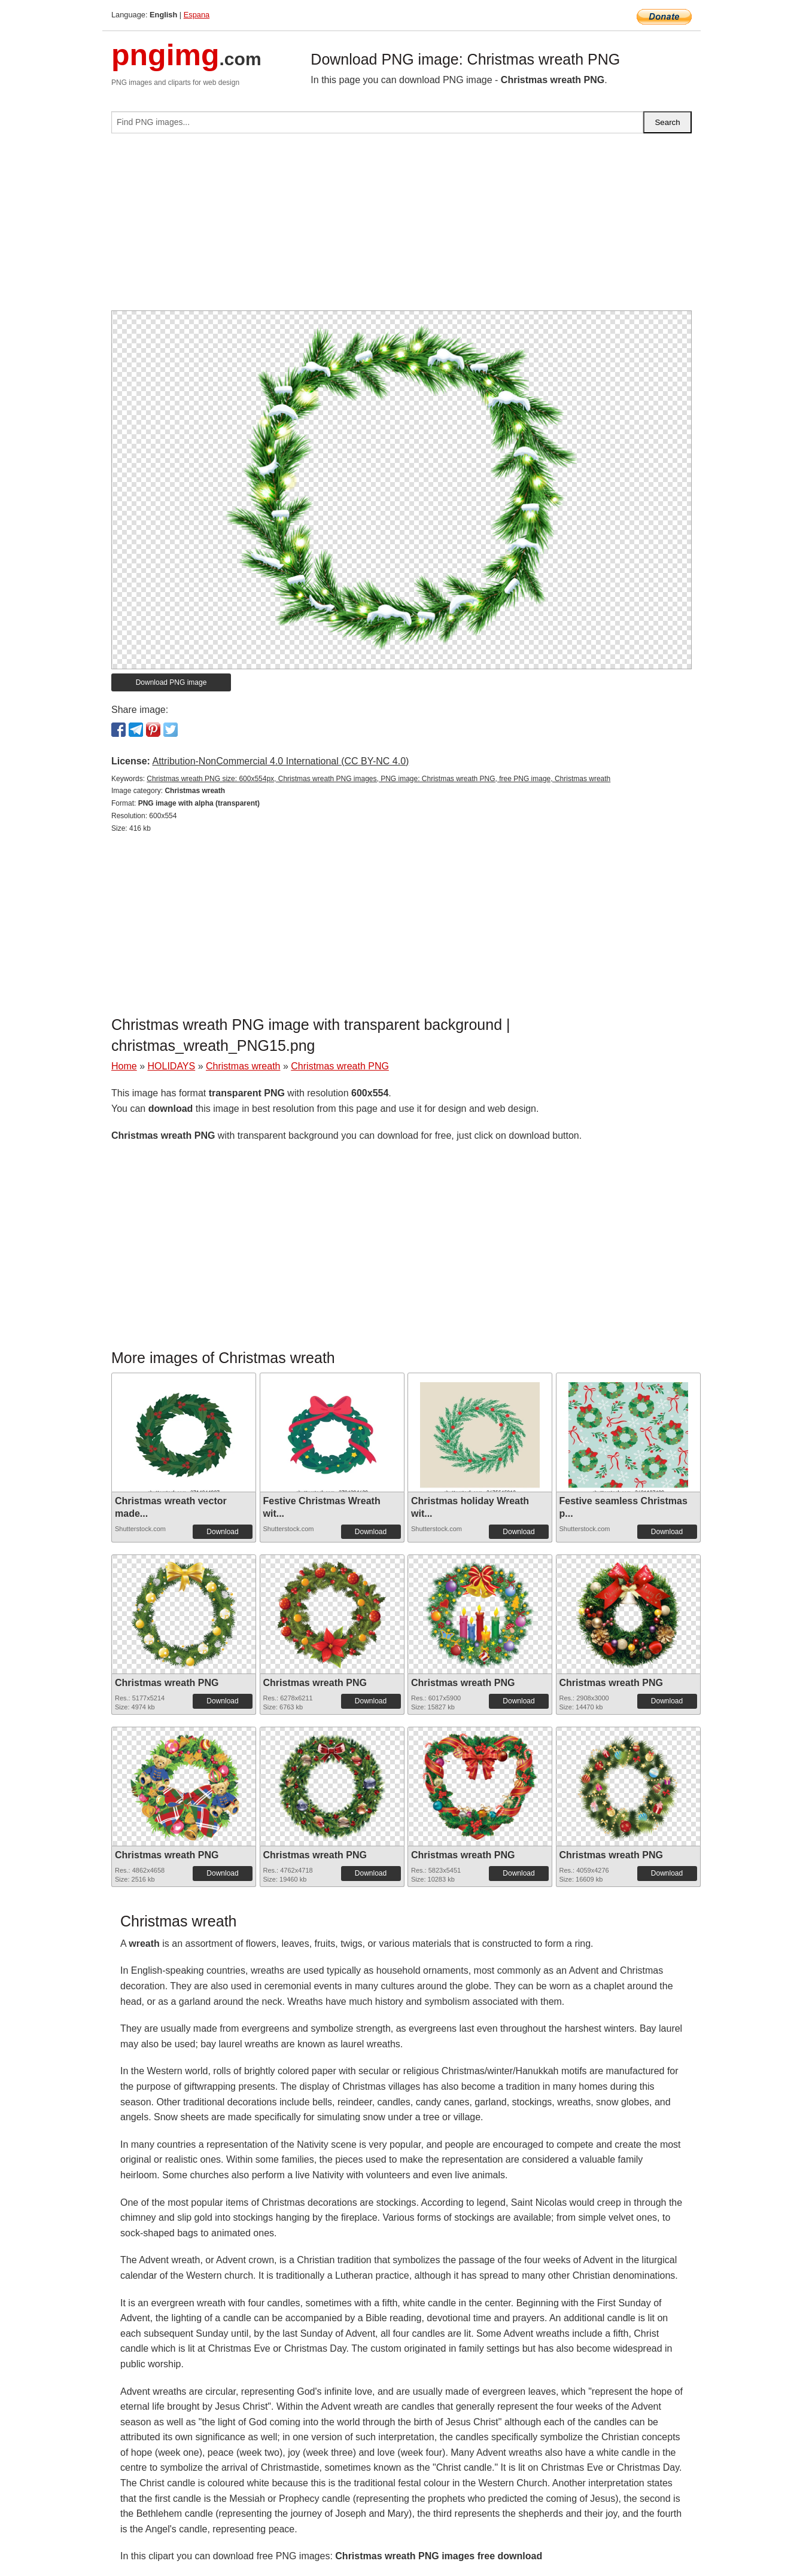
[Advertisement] (401, 226)
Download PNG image (171, 682)
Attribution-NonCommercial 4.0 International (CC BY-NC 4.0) (280, 761)
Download (222, 1532)
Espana (196, 14)
